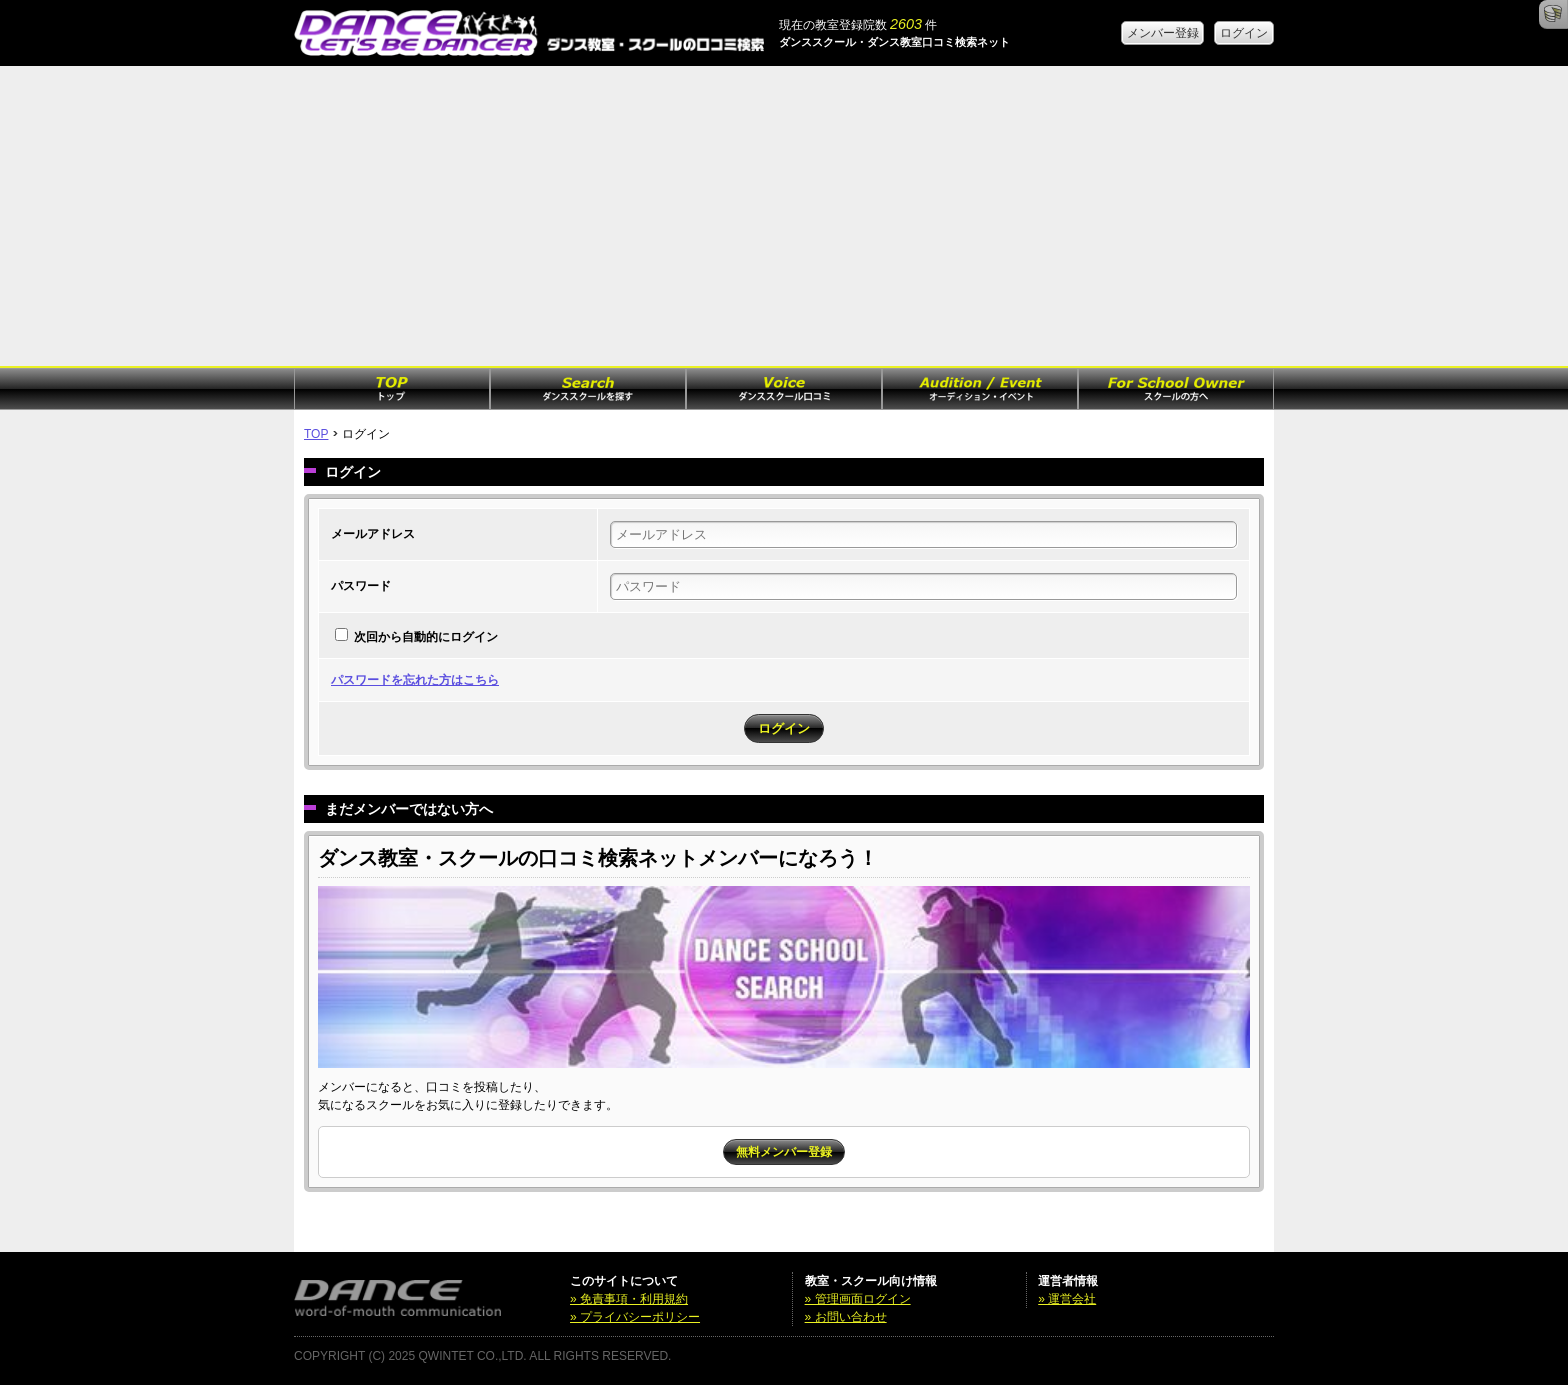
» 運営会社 (1067, 1299)
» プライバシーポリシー (635, 1317)
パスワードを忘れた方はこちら (415, 680)
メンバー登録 (1163, 33)
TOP (316, 434)
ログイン (1244, 33)
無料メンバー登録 (784, 1152)
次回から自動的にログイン (426, 637)
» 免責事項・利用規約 (629, 1299)
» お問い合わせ (846, 1317)
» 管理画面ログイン (858, 1299)
